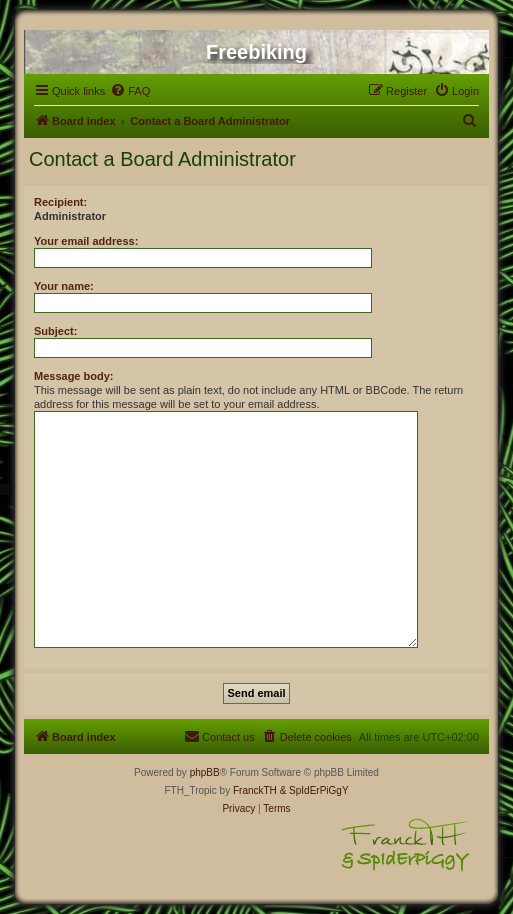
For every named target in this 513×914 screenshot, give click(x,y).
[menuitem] (130, 91)
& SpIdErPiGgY (314, 790)
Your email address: (86, 241)
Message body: (73, 376)
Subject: (55, 331)
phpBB (205, 772)
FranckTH (255, 790)
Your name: (64, 286)
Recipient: (60, 202)
